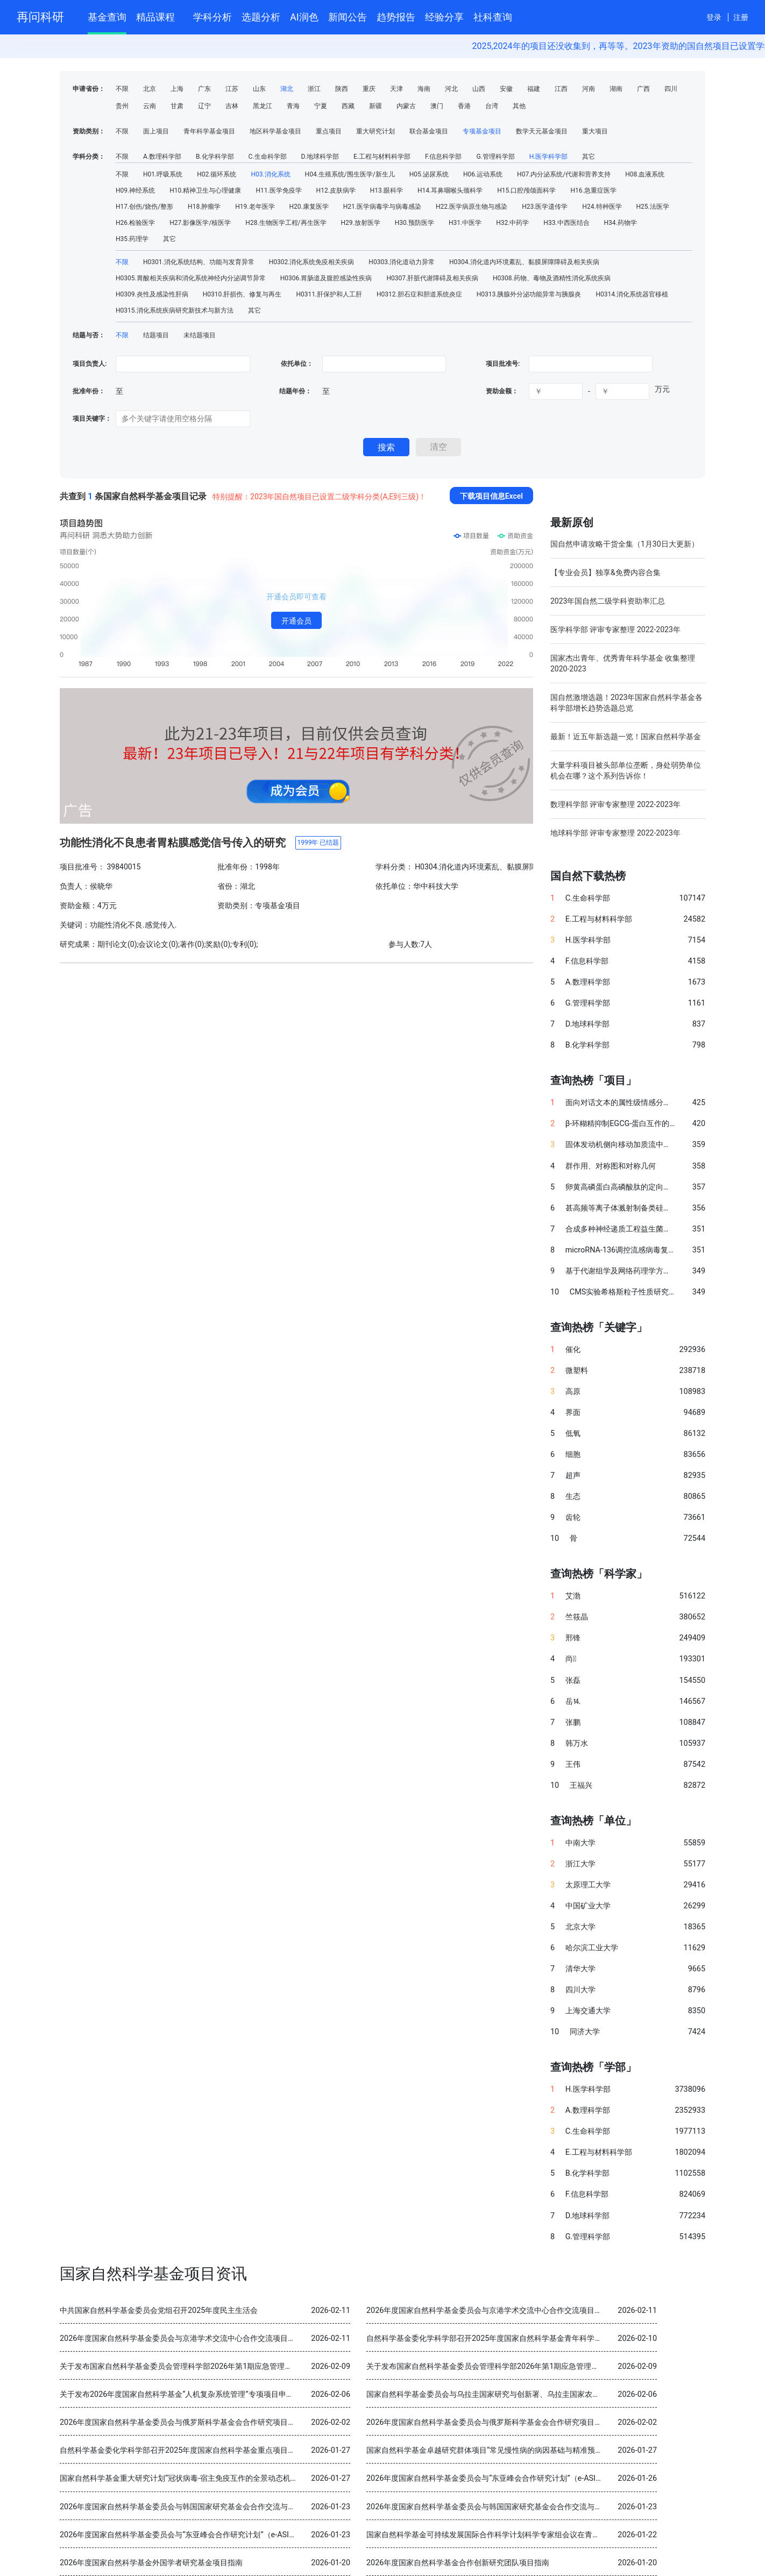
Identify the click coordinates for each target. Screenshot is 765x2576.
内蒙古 (406, 106)
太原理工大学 (588, 1884)
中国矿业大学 (588, 1905)
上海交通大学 (588, 2010)
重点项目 (329, 131)
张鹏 (572, 1722)
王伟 (572, 1764)
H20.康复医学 (309, 206)
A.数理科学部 (162, 156)
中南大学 (580, 1843)
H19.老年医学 (254, 206)
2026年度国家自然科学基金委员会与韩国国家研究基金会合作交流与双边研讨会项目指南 (208, 2506)
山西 (478, 89)
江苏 (231, 89)
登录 (713, 17)
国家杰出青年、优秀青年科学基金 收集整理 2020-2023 (622, 663)
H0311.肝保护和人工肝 (329, 294)
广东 (204, 89)
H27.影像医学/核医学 (200, 223)
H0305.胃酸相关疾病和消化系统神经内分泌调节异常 (191, 278)
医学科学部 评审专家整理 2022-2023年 (615, 629)
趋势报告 (396, 17)
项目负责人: (90, 363)
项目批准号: (503, 363)
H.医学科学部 (548, 156)
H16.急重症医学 (593, 190)
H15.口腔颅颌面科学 (526, 190)
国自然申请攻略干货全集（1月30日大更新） (624, 544)
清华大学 (580, 1968)
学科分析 (212, 17)
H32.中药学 (512, 223)
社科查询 (492, 17)
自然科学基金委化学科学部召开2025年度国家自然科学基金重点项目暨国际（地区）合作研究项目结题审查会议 (245, 2450)
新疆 (375, 106)
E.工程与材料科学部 (381, 156)
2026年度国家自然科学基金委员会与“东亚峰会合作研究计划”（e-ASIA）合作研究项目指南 (517, 2478)
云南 (149, 106)
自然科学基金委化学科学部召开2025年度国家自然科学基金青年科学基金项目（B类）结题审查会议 (531, 2338)
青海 (293, 106)
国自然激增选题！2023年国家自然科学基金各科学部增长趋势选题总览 (626, 702)
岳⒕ (572, 1701)
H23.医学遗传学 (545, 206)
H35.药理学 (132, 239)
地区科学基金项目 (275, 131)
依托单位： (296, 363)
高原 (572, 1391)
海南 (423, 89)
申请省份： (89, 89)
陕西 (341, 89)
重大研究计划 (375, 131)
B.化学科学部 (215, 156)
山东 (259, 89)
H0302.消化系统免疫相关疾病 (312, 262)
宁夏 (320, 106)
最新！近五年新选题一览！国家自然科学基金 (625, 736)
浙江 (314, 89)
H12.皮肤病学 (336, 190)
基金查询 (107, 17)
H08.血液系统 (644, 174)
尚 (570, 1659)
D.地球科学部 (320, 156)
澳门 (436, 106)
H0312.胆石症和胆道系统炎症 (419, 294)
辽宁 (204, 106)
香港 (464, 106)
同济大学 (585, 2031)
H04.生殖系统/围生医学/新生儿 (350, 174)
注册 (740, 17)
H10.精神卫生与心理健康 (205, 190)
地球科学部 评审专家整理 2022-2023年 (615, 833)
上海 (177, 89)
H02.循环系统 (216, 174)
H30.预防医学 (414, 223)
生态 (572, 1496)
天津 (396, 89)
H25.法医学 (652, 206)
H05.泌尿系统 (429, 174)
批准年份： (89, 391)
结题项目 (156, 335)
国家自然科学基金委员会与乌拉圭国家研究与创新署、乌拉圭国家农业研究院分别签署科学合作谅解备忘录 (543, 2394)
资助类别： (89, 131)
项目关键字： (92, 418)
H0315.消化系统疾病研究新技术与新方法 (174, 310)
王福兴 (581, 1785)
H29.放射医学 (360, 223)
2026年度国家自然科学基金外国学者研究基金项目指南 (151, 2562)
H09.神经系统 (135, 190)
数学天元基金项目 (542, 131)
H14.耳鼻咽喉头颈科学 (450, 190)
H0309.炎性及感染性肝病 (152, 294)
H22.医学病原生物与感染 (471, 206)
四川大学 (580, 1989)
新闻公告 (347, 17)
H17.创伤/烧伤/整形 (144, 206)
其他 (519, 106)
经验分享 (444, 17)
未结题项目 (199, 335)
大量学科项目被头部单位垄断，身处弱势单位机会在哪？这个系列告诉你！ (625, 770)
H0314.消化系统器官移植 (632, 294)
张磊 (572, 1680)
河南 (588, 89)
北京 (149, 89)
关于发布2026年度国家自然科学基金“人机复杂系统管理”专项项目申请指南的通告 (195, 2394)
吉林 (231, 106)
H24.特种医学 (601, 206)
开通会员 (296, 621)
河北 (451, 89)
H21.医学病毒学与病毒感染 (382, 206)
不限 (122, 89)
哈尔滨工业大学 (591, 1947)
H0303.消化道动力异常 (402, 262)
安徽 (506, 89)
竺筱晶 (576, 1617)
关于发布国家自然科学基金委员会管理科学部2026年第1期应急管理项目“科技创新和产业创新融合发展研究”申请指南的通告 (265, 2366)
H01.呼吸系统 (162, 174)
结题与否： (89, 335)
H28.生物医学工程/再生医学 (285, 223)
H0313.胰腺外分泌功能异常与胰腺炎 (529, 294)
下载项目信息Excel (491, 496)
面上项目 (156, 131)
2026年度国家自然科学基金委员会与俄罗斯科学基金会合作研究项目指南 (181, 2422)
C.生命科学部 (268, 156)
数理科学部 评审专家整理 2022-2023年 (615, 804)
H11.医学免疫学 (278, 190)
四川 (670, 89)
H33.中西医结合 (566, 223)
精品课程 (159, 15)
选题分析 (261, 17)
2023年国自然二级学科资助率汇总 (607, 601)
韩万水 (576, 1743)
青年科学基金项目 (209, 131)
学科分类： (89, 156)
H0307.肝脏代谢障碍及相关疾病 (432, 278)
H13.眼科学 (386, 190)
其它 (588, 156)
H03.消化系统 (270, 174)
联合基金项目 (428, 131)
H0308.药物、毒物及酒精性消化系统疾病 (552, 278)
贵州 (122, 106)
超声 (572, 1475)
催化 (572, 1349)
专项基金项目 (482, 131)
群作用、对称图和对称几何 (610, 1166)
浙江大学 (580, 1864)
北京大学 (580, 1926)
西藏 (348, 106)
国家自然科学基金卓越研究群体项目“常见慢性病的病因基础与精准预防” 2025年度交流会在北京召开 (533, 2450)
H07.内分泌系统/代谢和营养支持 (564, 174)
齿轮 (572, 1517)
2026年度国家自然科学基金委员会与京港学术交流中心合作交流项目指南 (488, 2310)
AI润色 (304, 17)
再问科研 (40, 17)
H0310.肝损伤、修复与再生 (242, 294)
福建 (533, 89)
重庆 (369, 89)
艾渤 (572, 1596)
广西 (643, 89)
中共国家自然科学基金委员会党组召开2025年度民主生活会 (159, 2310)
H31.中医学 (465, 223)
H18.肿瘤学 (204, 206)
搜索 (386, 447)
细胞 (572, 1454)
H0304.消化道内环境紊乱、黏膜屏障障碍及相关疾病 (524, 262)
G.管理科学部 (495, 156)
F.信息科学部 (443, 156)
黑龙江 (262, 106)
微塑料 (576, 1370)
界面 (572, 1412)
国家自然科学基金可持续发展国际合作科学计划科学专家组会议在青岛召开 (490, 2534)
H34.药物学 (620, 223)
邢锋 (572, 1638)
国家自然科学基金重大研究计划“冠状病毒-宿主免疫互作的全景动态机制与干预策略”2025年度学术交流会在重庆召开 (253, 2478)
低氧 (572, 1433)
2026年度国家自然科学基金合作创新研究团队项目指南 (457, 2562)
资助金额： (502, 391)
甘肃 (177, 106)
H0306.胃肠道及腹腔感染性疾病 (326, 278)
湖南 (616, 89)
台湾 (491, 106)
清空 (438, 447)
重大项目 (595, 131)
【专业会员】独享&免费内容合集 (605, 572)
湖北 (286, 89)
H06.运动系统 (482, 174)
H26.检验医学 (135, 223)
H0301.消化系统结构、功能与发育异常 (198, 262)
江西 (561, 89)
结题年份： (295, 391)
